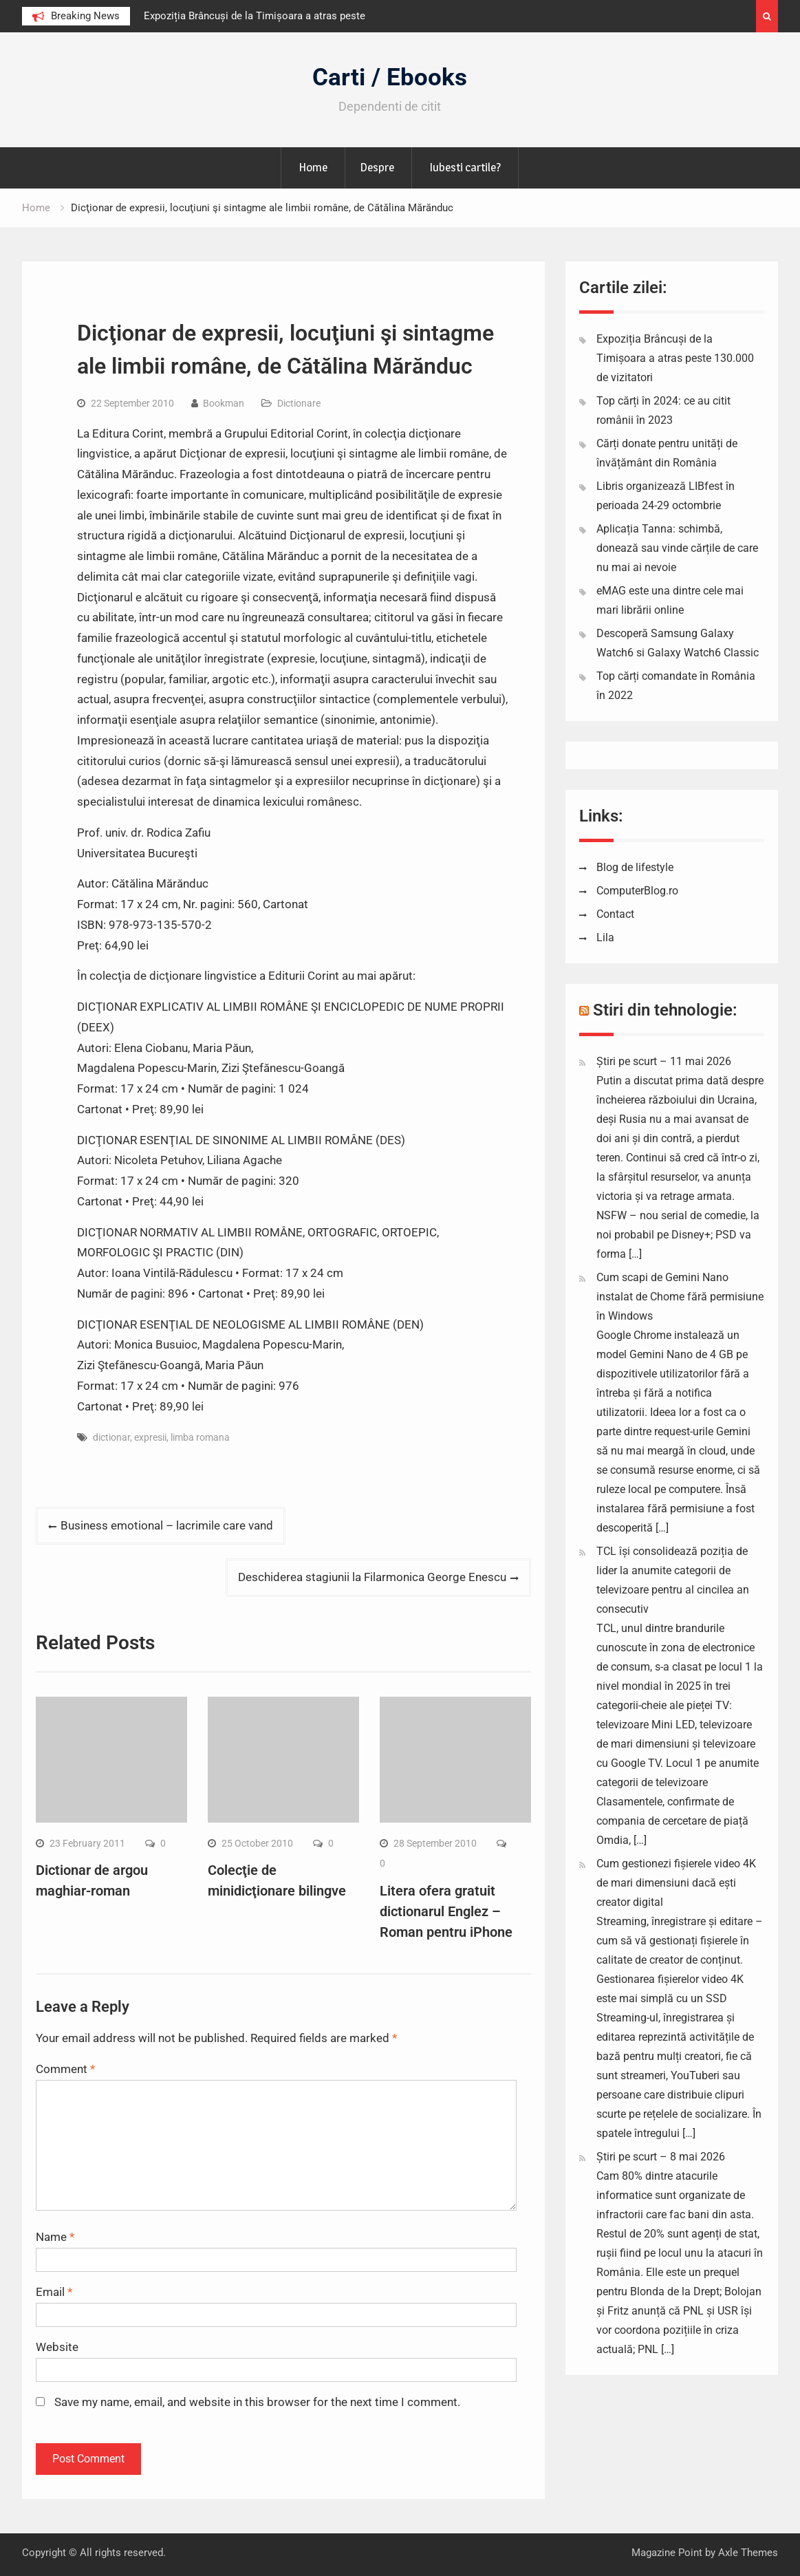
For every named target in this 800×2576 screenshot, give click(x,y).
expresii (150, 1437)
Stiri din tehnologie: (665, 1010)
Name (55, 2237)
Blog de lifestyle (634, 867)
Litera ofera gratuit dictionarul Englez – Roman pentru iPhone (446, 1911)
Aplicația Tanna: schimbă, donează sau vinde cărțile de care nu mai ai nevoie (677, 548)
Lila (605, 937)
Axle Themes (748, 2552)
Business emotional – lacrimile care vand (167, 1525)
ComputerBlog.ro (637, 890)
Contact (615, 914)
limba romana (200, 1437)
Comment (65, 2069)
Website (57, 2347)
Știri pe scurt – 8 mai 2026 (660, 2156)
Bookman (223, 403)
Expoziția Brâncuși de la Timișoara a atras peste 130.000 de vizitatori (675, 358)
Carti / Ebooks (389, 77)
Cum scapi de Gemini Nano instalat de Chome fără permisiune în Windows (680, 1296)
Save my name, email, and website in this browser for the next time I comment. (257, 2402)
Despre (377, 167)
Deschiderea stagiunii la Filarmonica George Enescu (372, 1577)
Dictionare (299, 403)
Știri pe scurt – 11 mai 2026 (663, 1061)
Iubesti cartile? (465, 167)
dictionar (111, 1437)
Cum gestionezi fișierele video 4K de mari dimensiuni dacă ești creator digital (676, 1883)
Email (54, 2292)
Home (313, 167)
